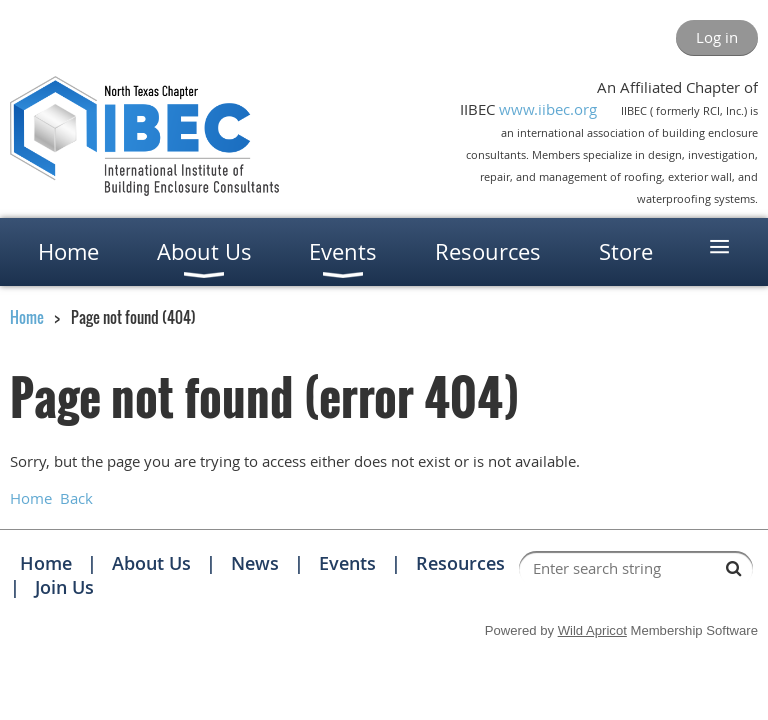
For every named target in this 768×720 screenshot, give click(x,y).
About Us (151, 563)
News (255, 563)
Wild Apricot (592, 630)
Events (347, 563)
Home (27, 317)
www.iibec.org (548, 109)
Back (76, 498)
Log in (717, 37)
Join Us (64, 587)
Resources (460, 563)
